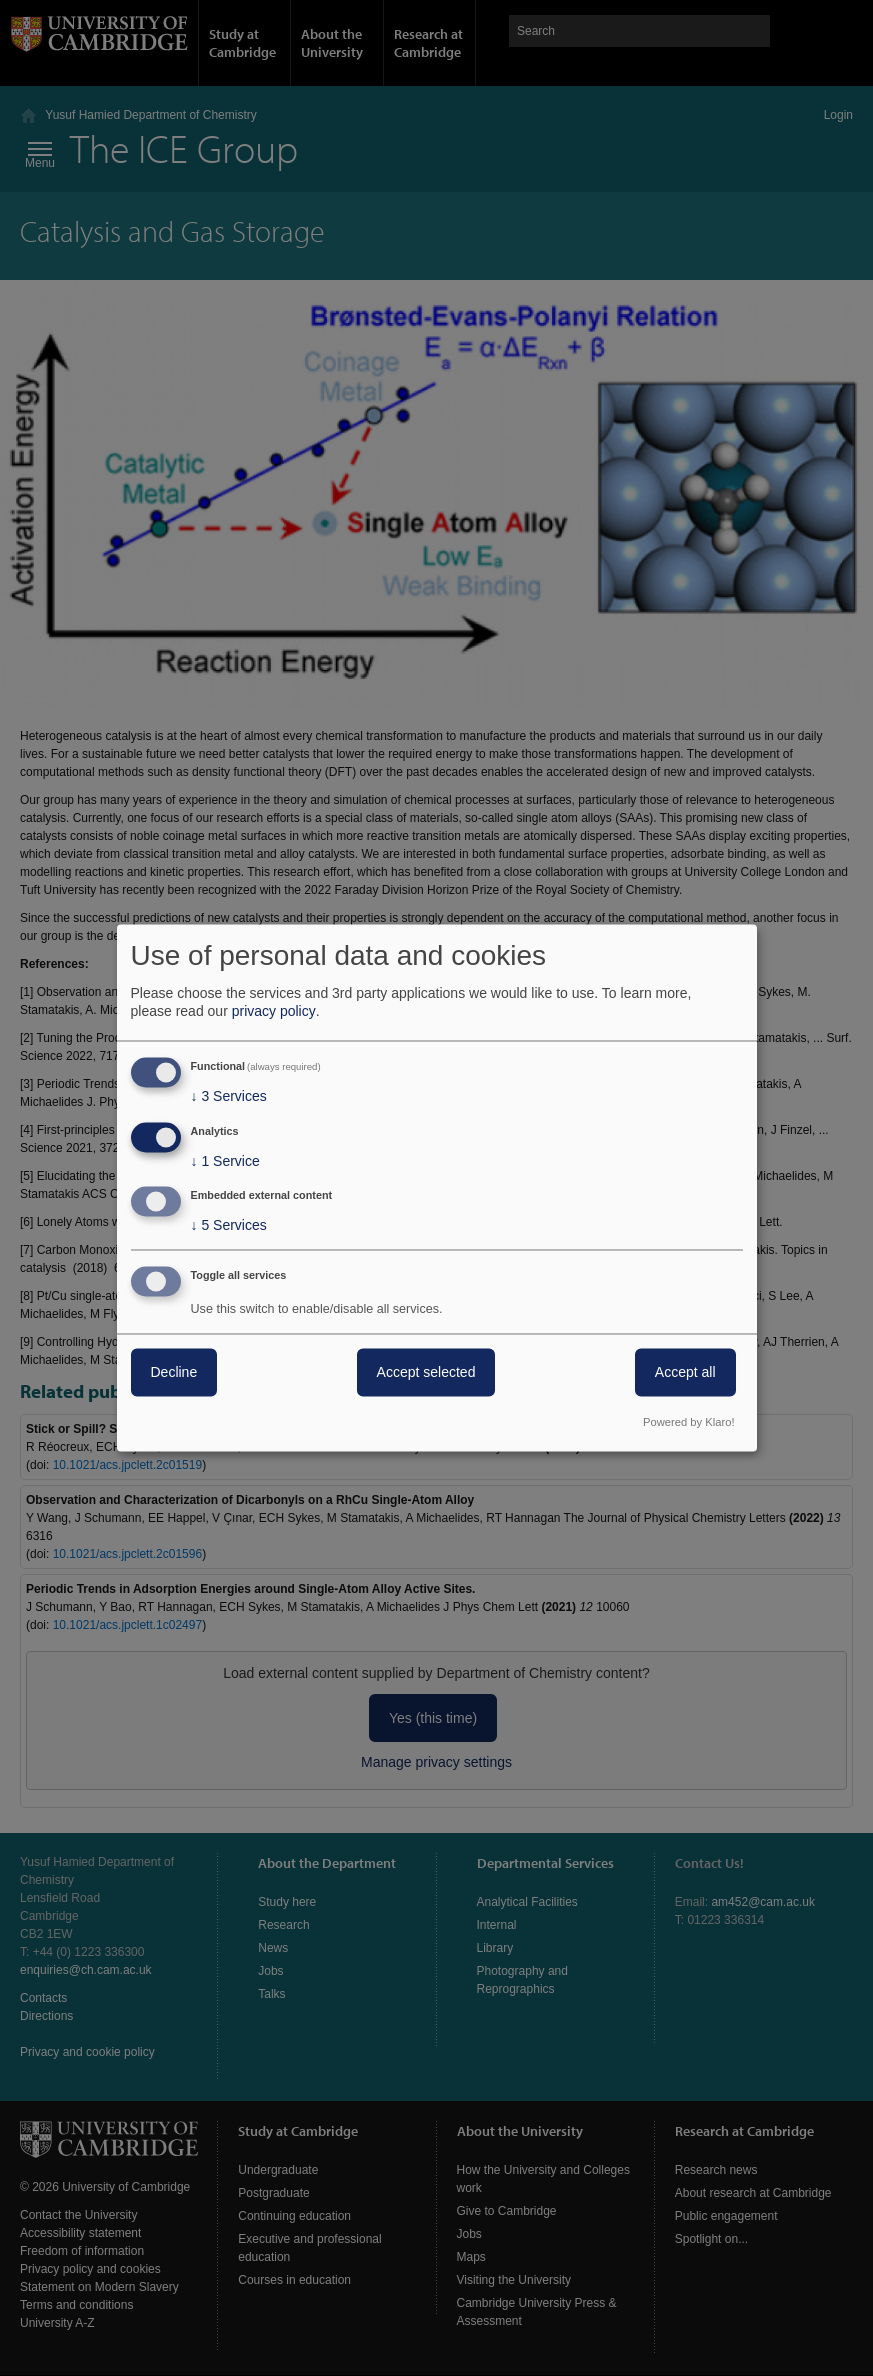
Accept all (685, 1373)
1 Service (225, 1161)
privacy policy (274, 1011)
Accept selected (426, 1373)
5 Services (229, 1226)
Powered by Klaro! (688, 1423)
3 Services (229, 1096)
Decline (174, 1373)
